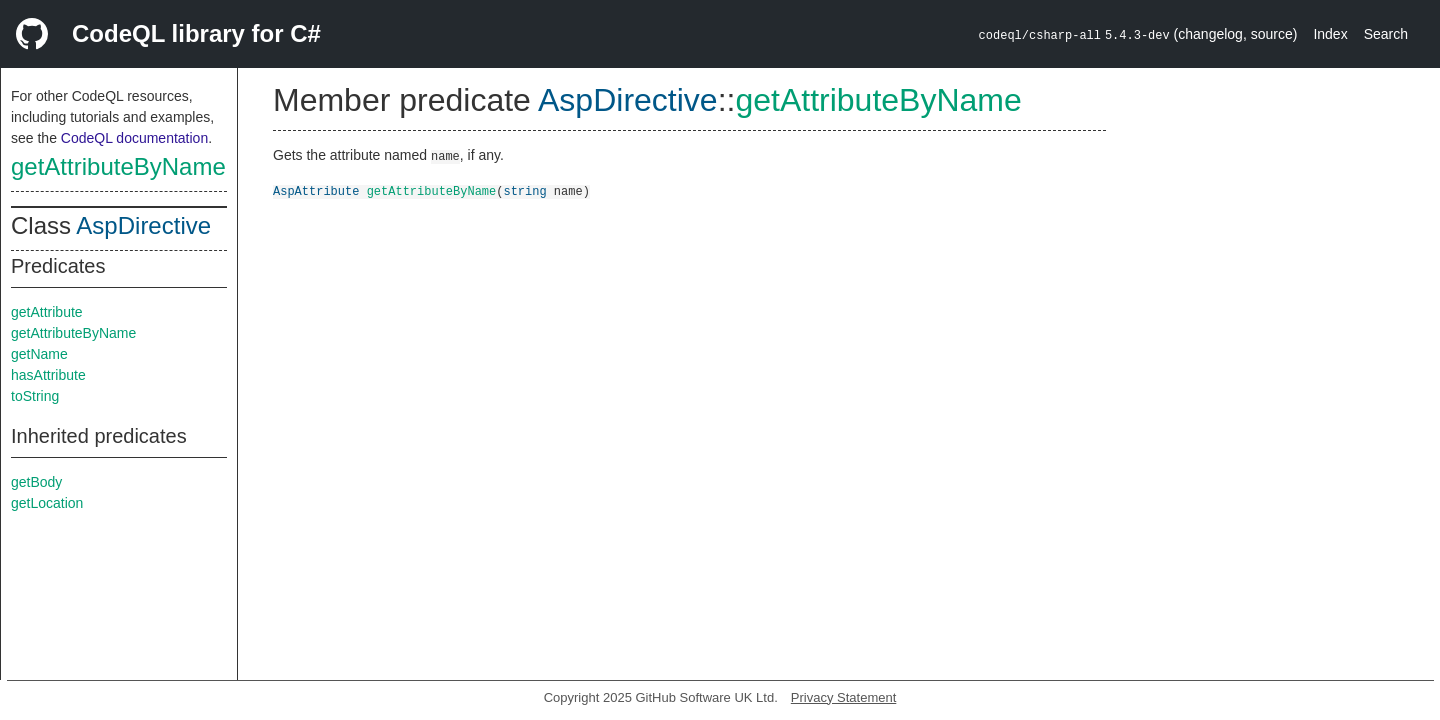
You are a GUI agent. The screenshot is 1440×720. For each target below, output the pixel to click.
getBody (36, 482)
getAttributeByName (118, 166)
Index (1330, 34)
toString (35, 396)
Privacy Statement (844, 697)
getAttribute (47, 312)
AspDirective (143, 225)
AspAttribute (316, 190)
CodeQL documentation (134, 138)
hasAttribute (48, 375)
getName (39, 354)
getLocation (47, 503)
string (524, 190)
